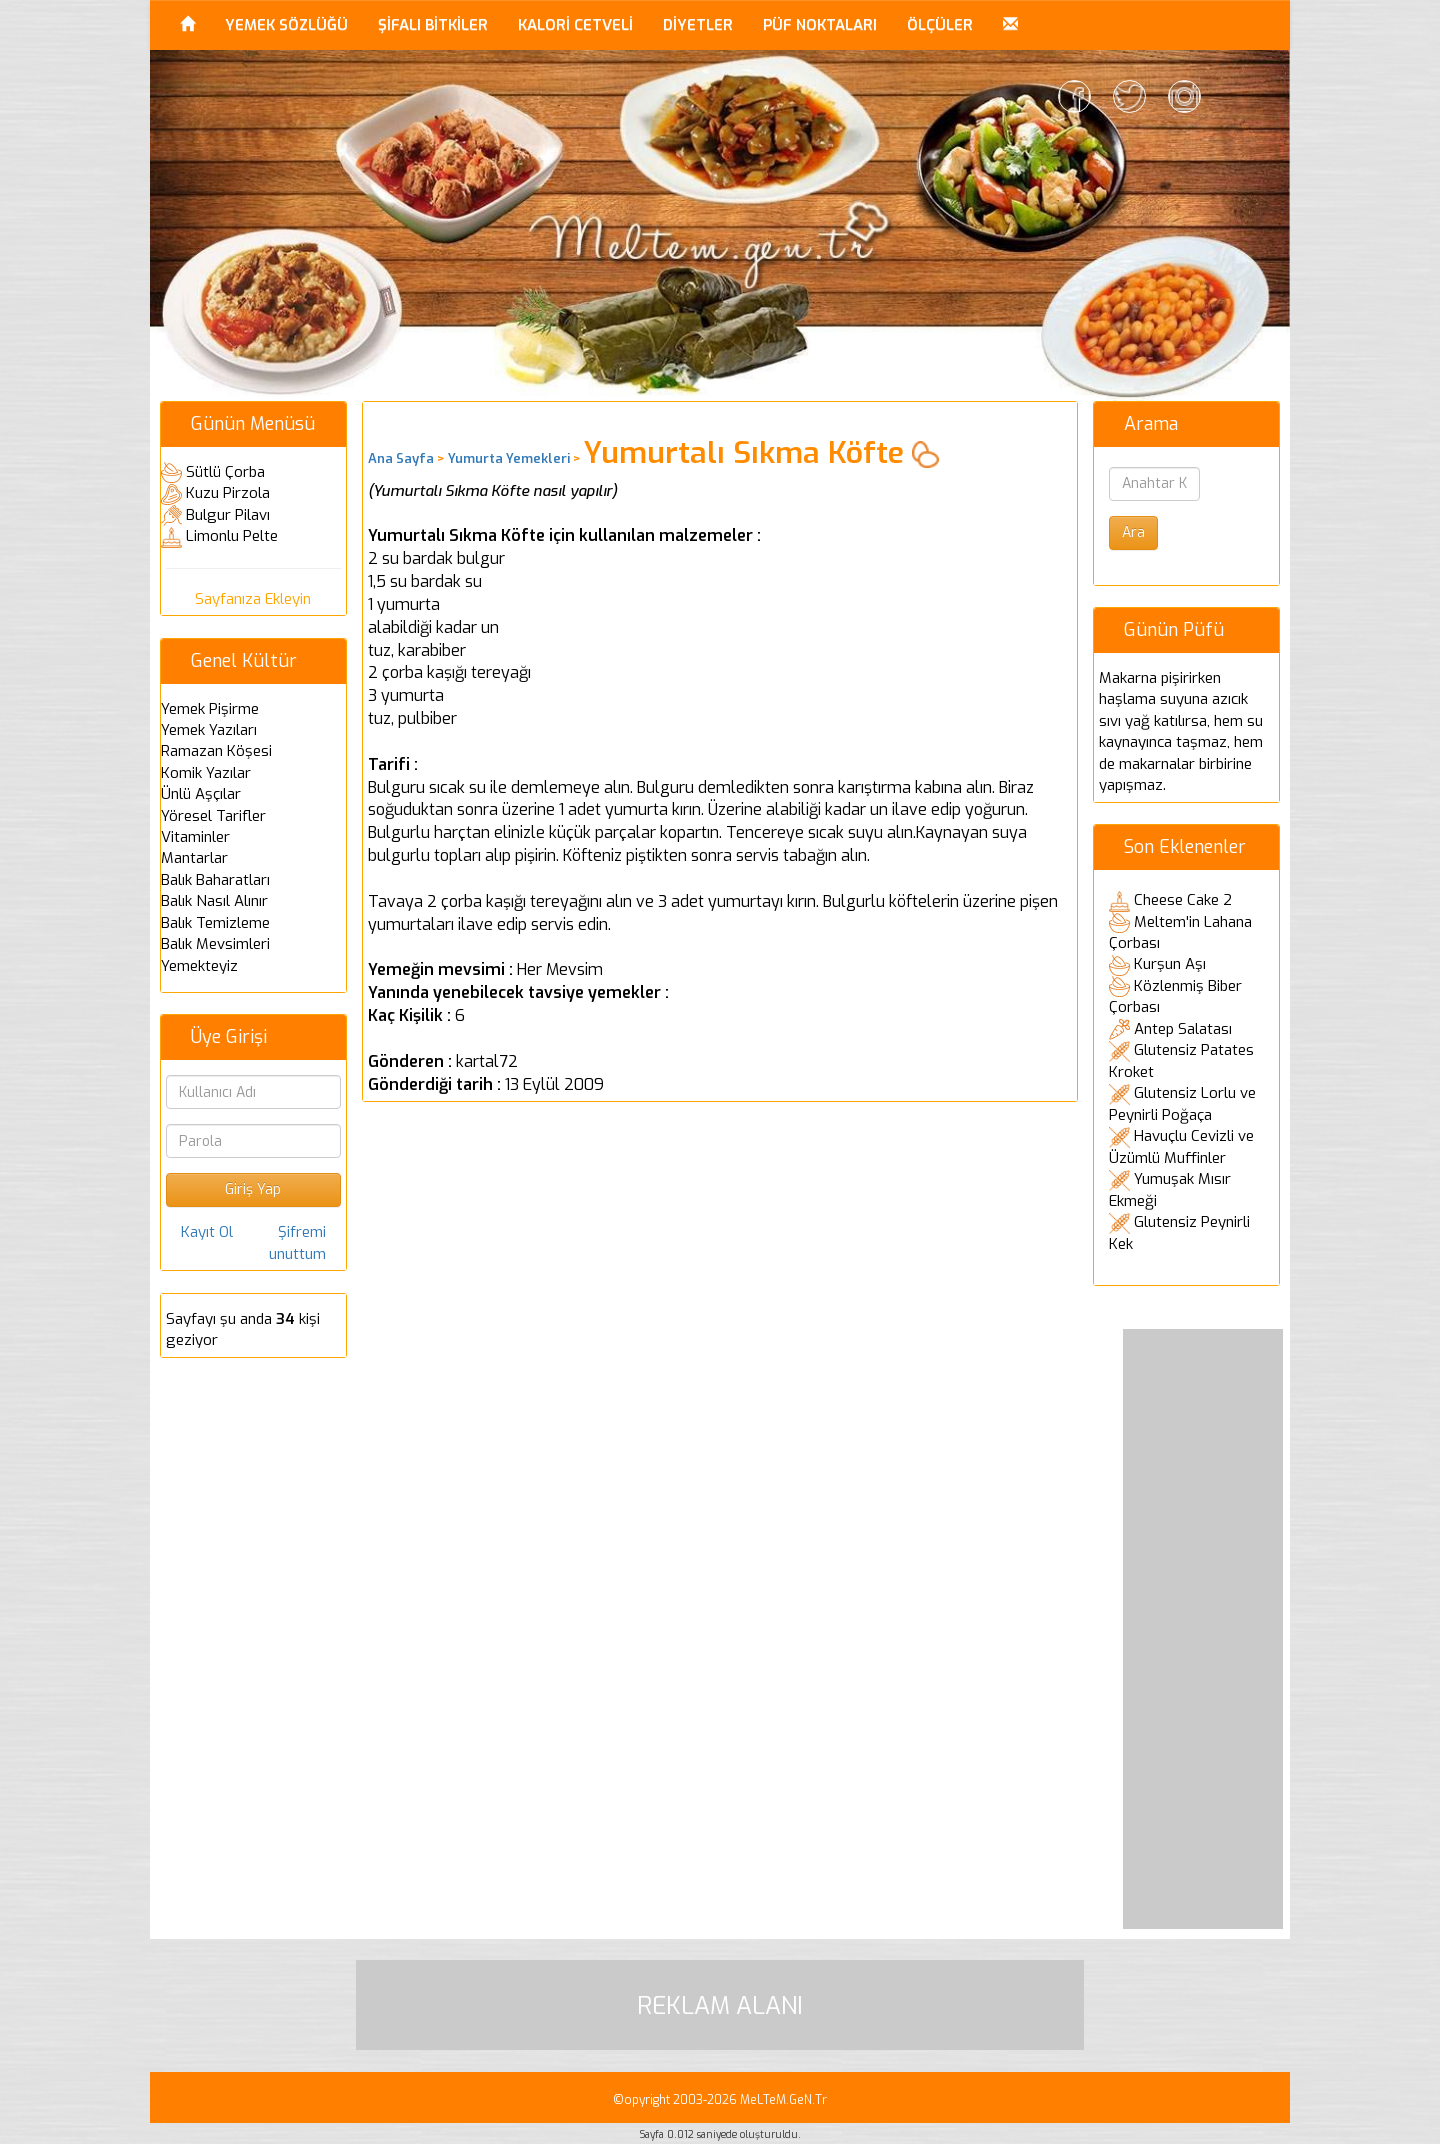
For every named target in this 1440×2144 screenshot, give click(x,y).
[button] (1010, 25)
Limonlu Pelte (232, 536)
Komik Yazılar (206, 773)
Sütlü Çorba (225, 472)
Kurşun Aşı (1170, 964)
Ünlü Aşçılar (201, 794)
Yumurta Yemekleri (509, 458)
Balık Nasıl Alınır (214, 901)
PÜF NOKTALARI (820, 25)
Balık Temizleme (215, 923)
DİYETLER (698, 25)
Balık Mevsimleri (215, 944)
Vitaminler (195, 837)
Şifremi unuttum (297, 1242)
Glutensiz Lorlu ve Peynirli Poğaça (1182, 1104)
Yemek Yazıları (209, 730)
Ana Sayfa (401, 458)
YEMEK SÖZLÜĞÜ (286, 25)
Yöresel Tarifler (213, 816)
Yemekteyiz (199, 966)
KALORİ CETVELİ (575, 25)
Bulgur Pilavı (228, 515)
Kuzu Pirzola (228, 493)
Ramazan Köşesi (216, 751)
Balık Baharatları (215, 880)
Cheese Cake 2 (1183, 900)
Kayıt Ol (207, 1232)
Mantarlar (194, 858)
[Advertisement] (1203, 1629)
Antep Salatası (1183, 1029)
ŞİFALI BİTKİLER (433, 25)
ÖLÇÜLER (940, 25)
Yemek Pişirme (210, 709)
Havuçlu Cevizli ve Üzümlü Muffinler (1181, 1147)
